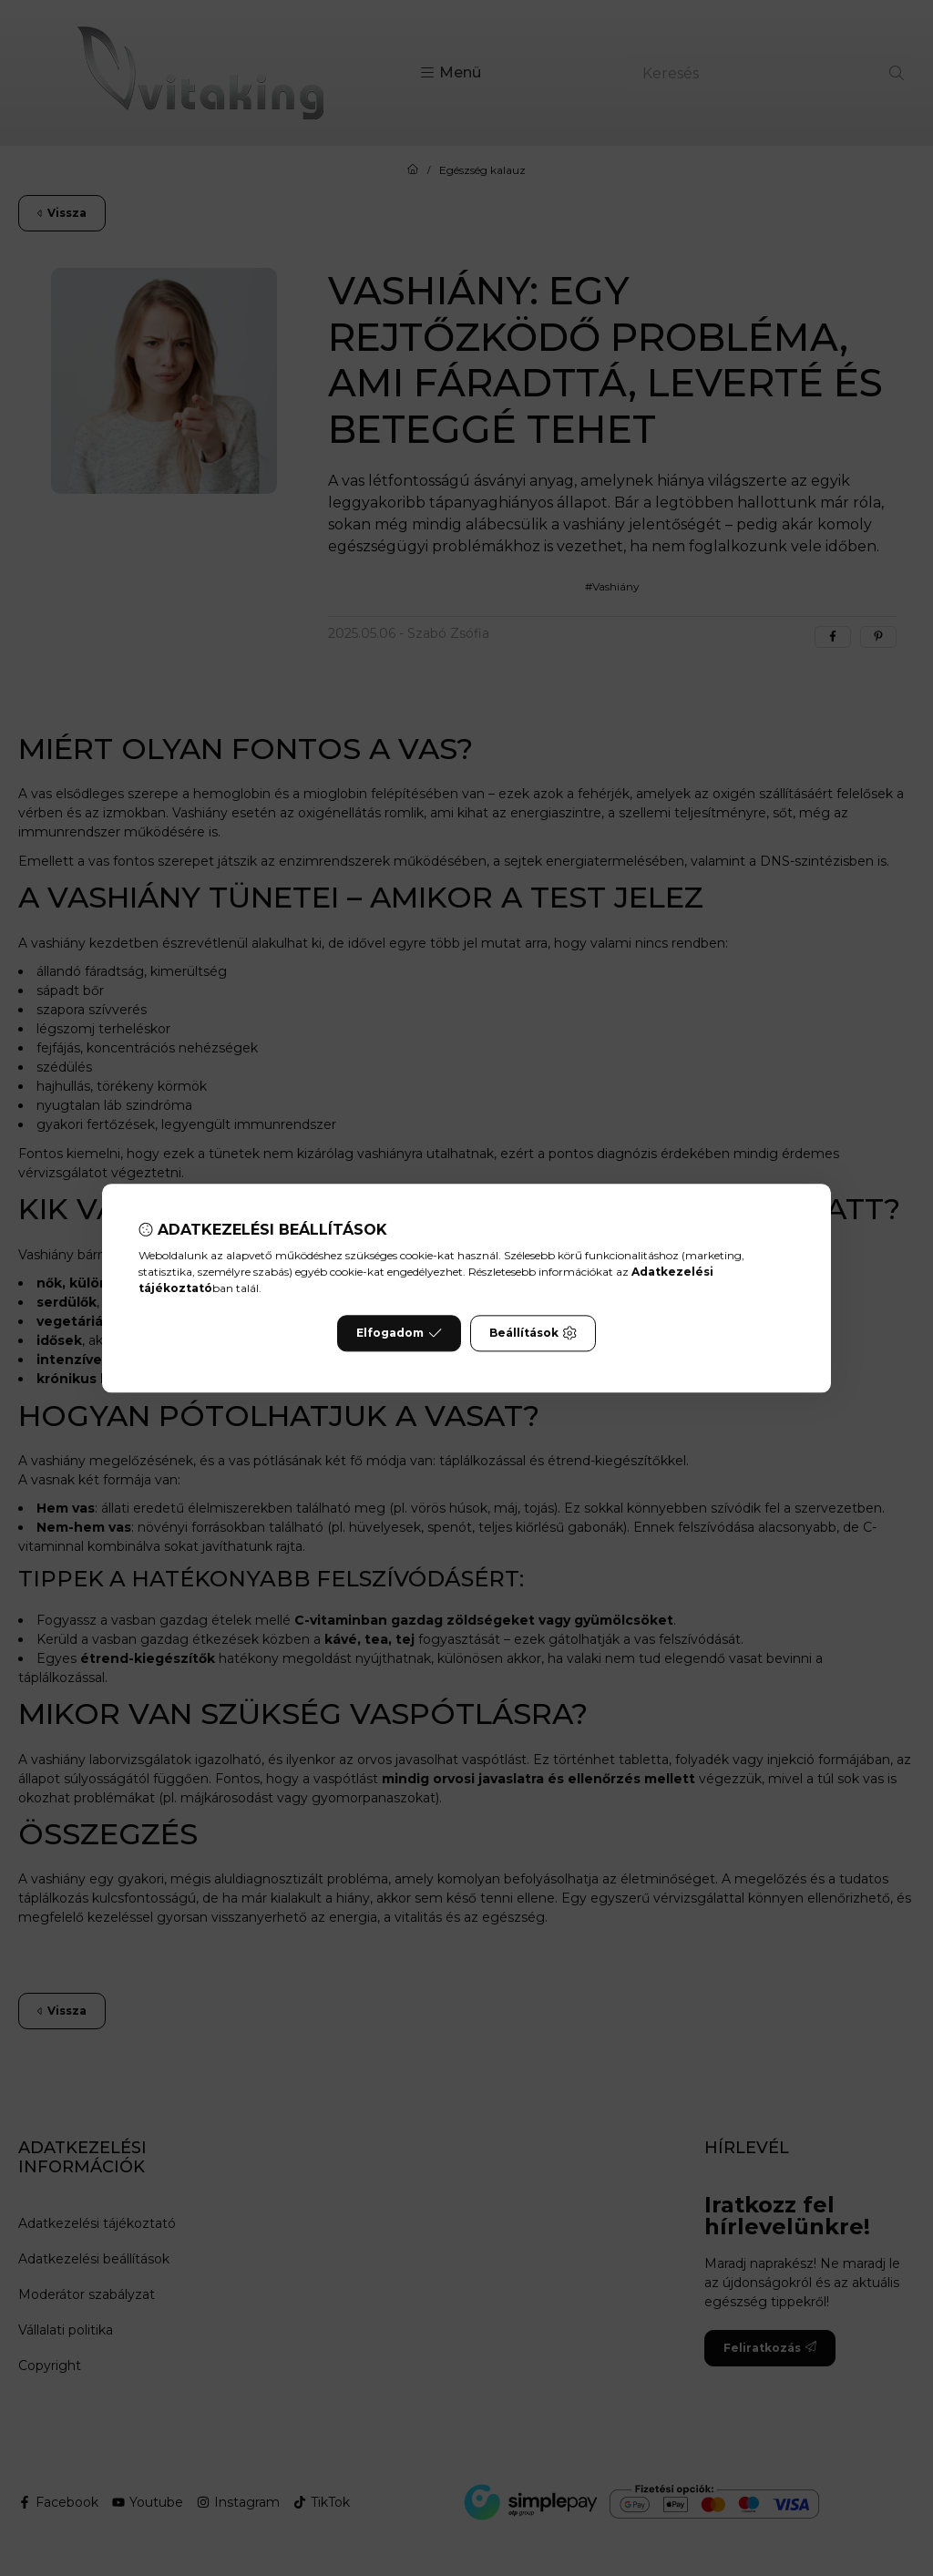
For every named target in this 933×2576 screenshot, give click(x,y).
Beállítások (533, 1333)
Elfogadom (399, 1333)
